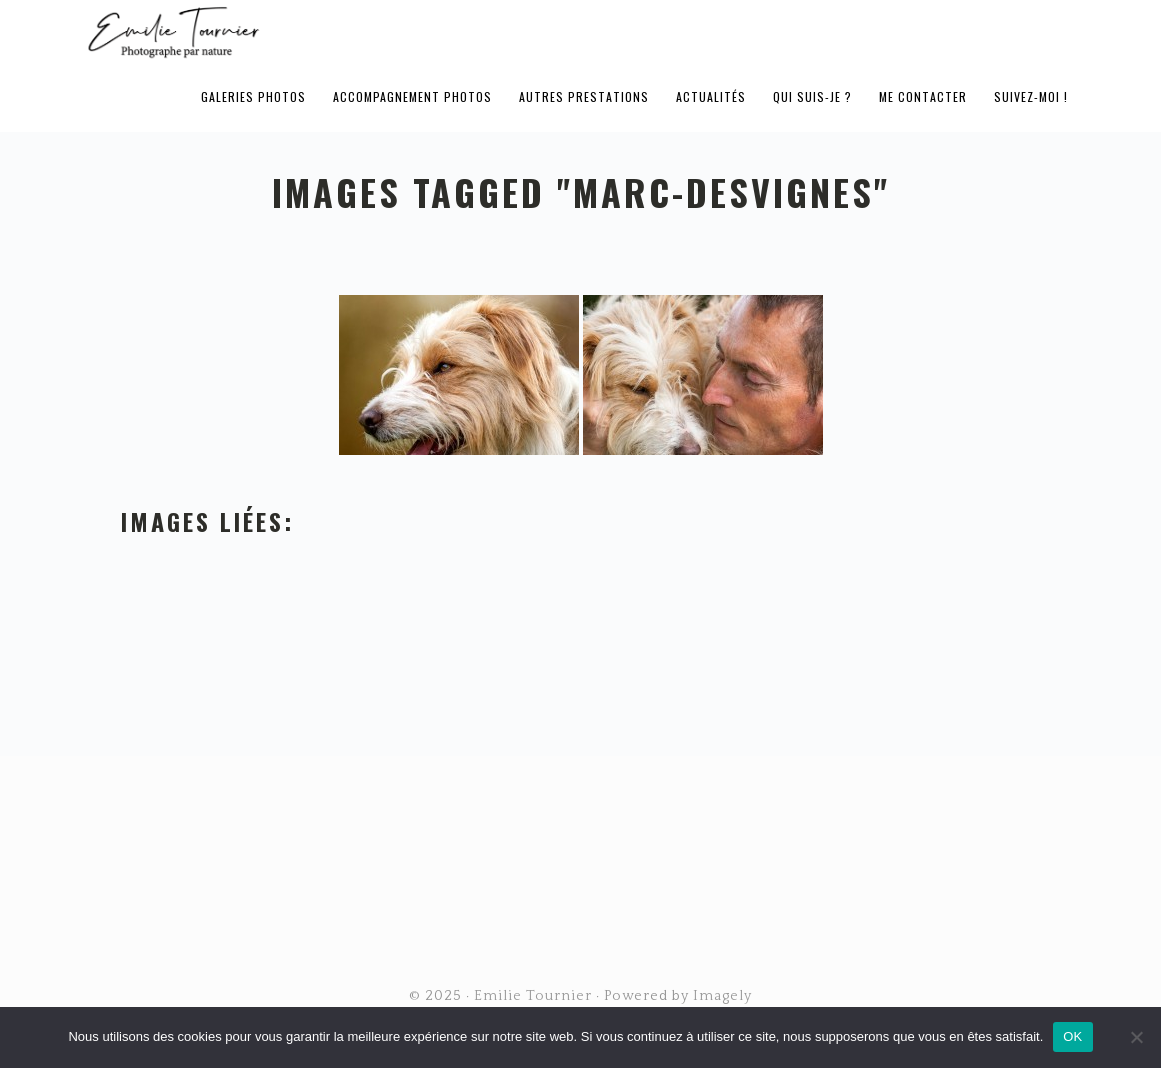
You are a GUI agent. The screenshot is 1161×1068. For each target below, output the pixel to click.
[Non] (1136, 1037)
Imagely (722, 996)
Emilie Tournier (331, 31)
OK (1072, 1036)
